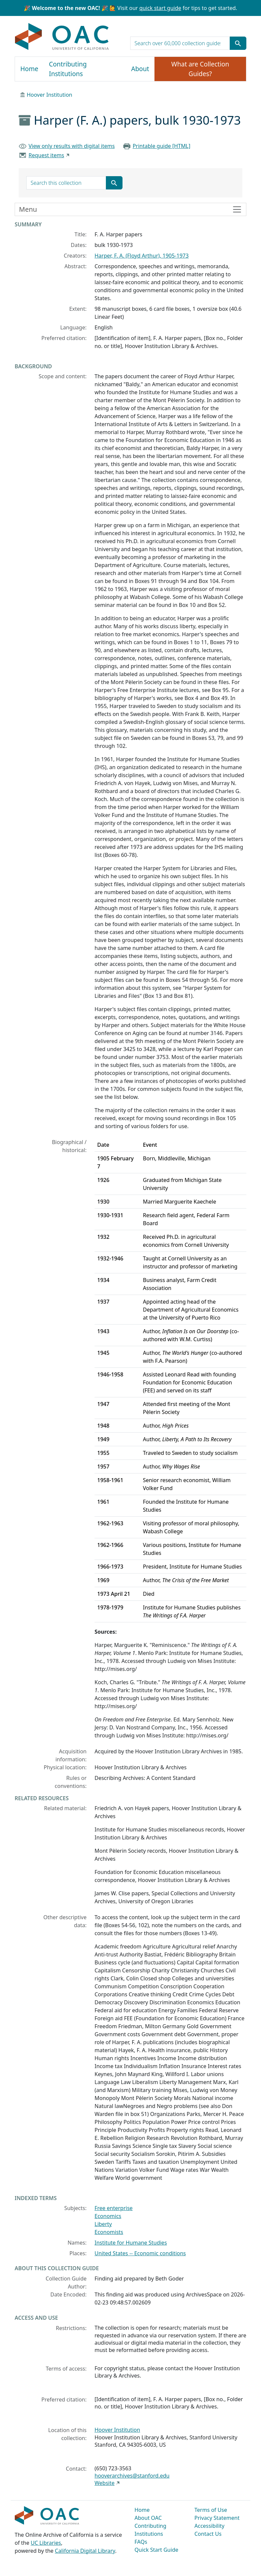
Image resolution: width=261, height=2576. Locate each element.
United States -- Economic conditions (140, 2253)
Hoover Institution (49, 94)
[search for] (180, 43)
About (140, 68)
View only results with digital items (72, 146)
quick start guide (160, 8)
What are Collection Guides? (200, 69)
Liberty (103, 2224)
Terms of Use (210, 2510)
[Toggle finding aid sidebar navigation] (130, 209)
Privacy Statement (217, 2517)
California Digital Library (85, 2550)
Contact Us (207, 2533)
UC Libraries (46, 2542)
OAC (62, 37)
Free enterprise (113, 2208)
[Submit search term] (238, 43)
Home (29, 68)
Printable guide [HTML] (161, 146)
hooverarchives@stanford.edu (132, 2475)
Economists (109, 2232)
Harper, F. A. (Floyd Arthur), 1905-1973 (142, 255)
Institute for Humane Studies (131, 2242)
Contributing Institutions (68, 69)
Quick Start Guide (156, 2549)
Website (105, 2483)
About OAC (148, 2517)
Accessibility (209, 2525)
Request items (46, 155)
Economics (108, 2216)
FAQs (140, 2541)
